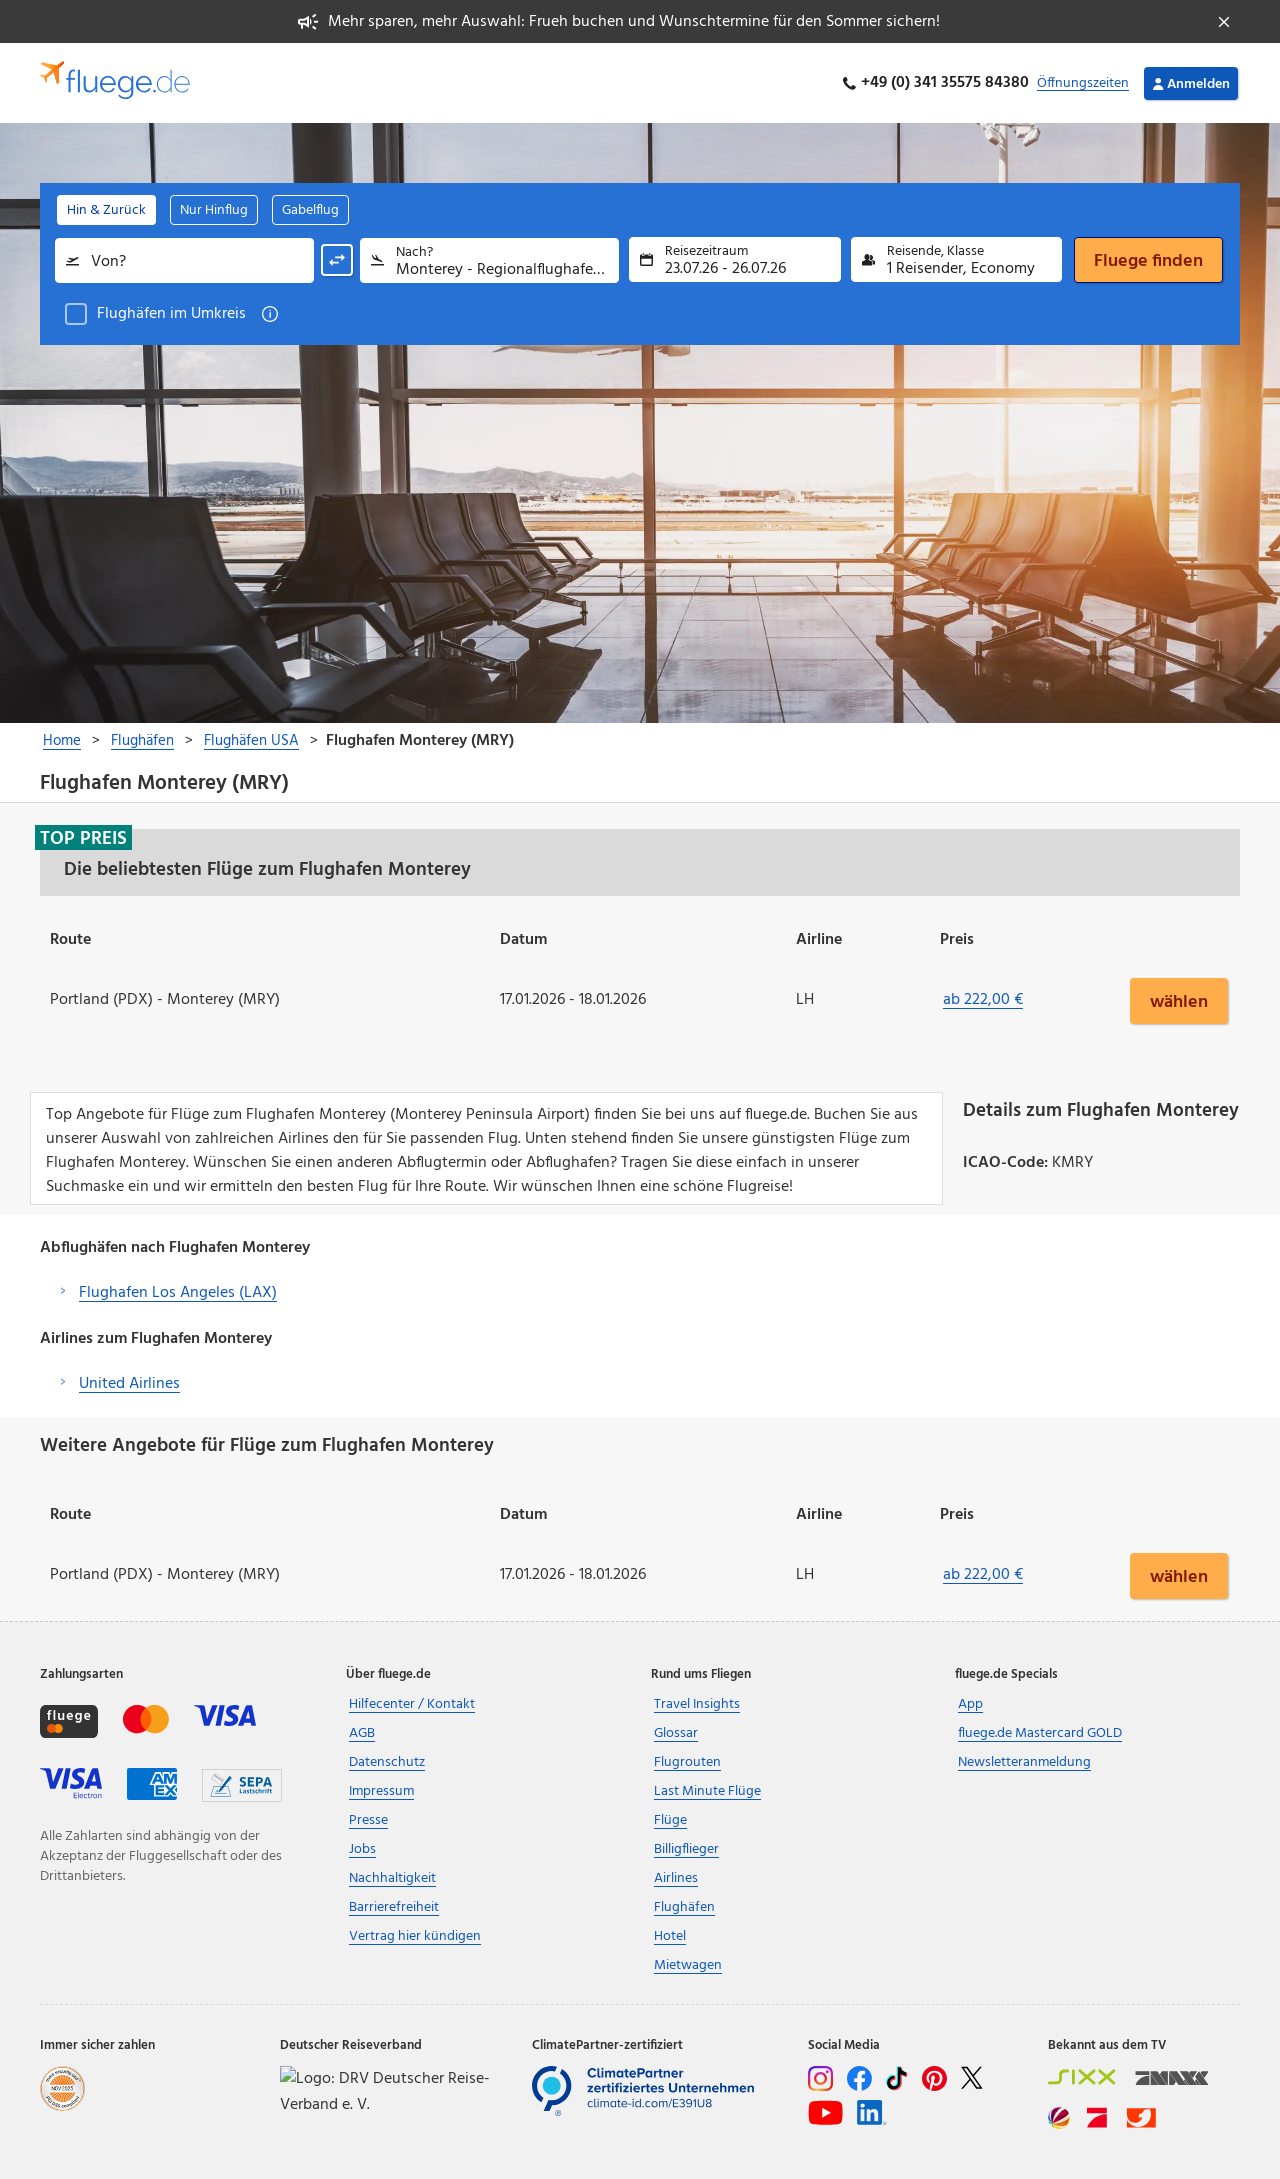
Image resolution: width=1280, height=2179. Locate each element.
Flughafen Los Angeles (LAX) (178, 1293)
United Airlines (129, 1384)
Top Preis (83, 838)
